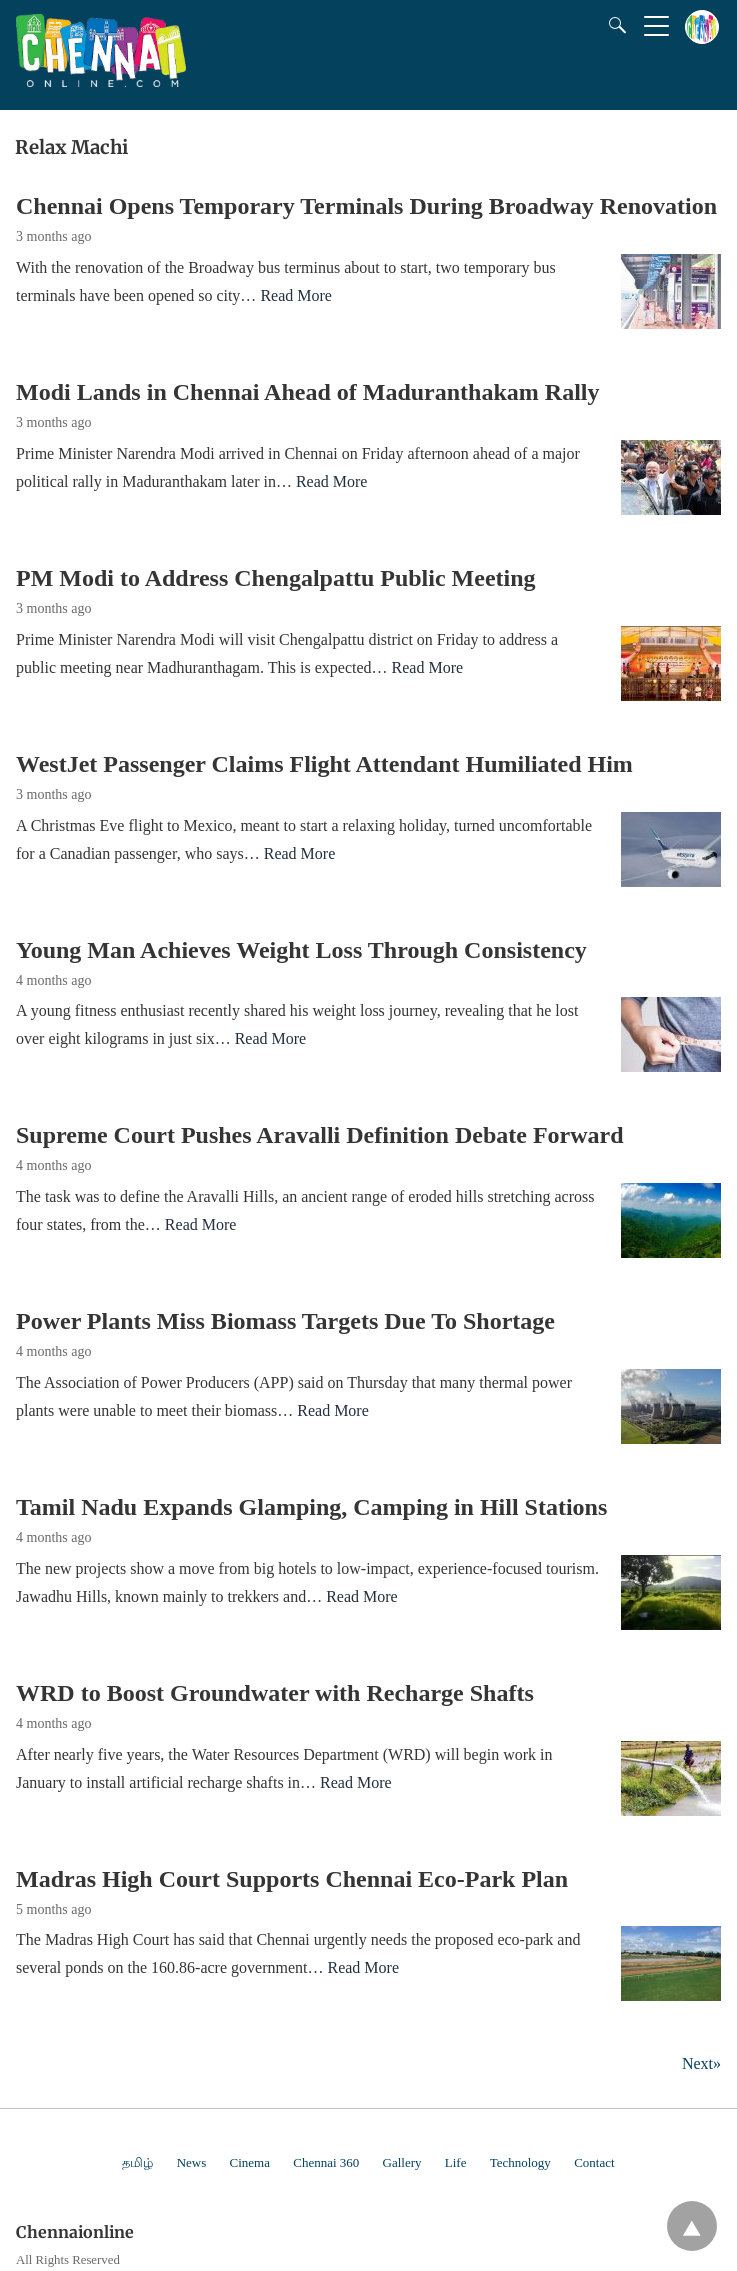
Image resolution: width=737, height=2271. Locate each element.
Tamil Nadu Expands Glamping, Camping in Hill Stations (311, 1507)
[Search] (613, 25)
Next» (701, 2063)
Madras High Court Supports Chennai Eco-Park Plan (292, 1879)
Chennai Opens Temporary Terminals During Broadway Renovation (366, 206)
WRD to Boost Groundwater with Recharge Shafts (275, 1693)
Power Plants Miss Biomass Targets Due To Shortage (285, 1321)
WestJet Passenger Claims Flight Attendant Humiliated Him (324, 764)
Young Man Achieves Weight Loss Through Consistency (301, 950)
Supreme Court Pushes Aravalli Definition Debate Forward (320, 1135)
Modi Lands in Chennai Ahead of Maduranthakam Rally (307, 392)
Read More (296, 295)
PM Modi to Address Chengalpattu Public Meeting (276, 578)
